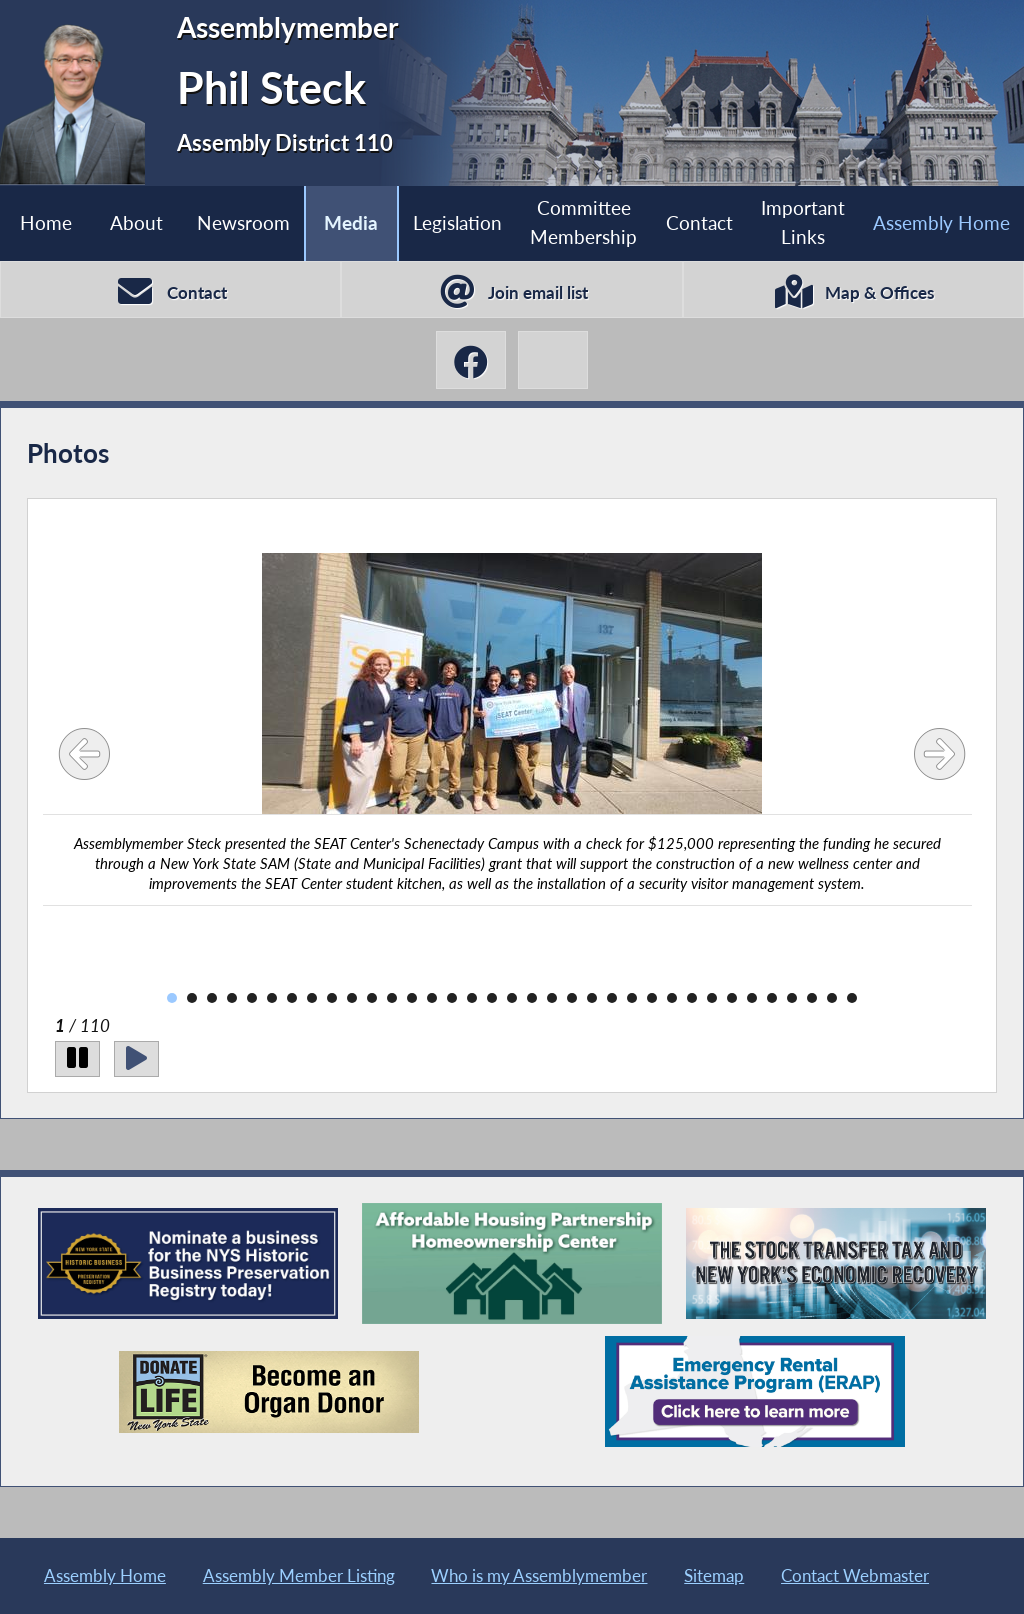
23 (612, 998)
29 (732, 998)
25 (652, 998)
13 (412, 998)
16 (472, 998)
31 (772, 998)
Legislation (457, 222)
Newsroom (243, 222)
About (136, 222)
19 (532, 998)
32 (792, 998)
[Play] (136, 1058)
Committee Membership (583, 222)
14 (432, 998)
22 (592, 998)
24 (632, 998)
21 (572, 998)
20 (552, 998)
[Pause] (77, 1058)
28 (712, 998)
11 (372, 998)
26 (672, 998)
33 (812, 998)
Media (351, 222)
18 (512, 998)
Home (46, 222)
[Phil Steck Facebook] (471, 360)
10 (352, 998)
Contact (699, 222)
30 (752, 998)
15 (452, 998)
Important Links (803, 222)
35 (852, 998)
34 (832, 998)
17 (492, 998)
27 (692, 998)
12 (392, 998)
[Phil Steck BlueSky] (553, 360)
